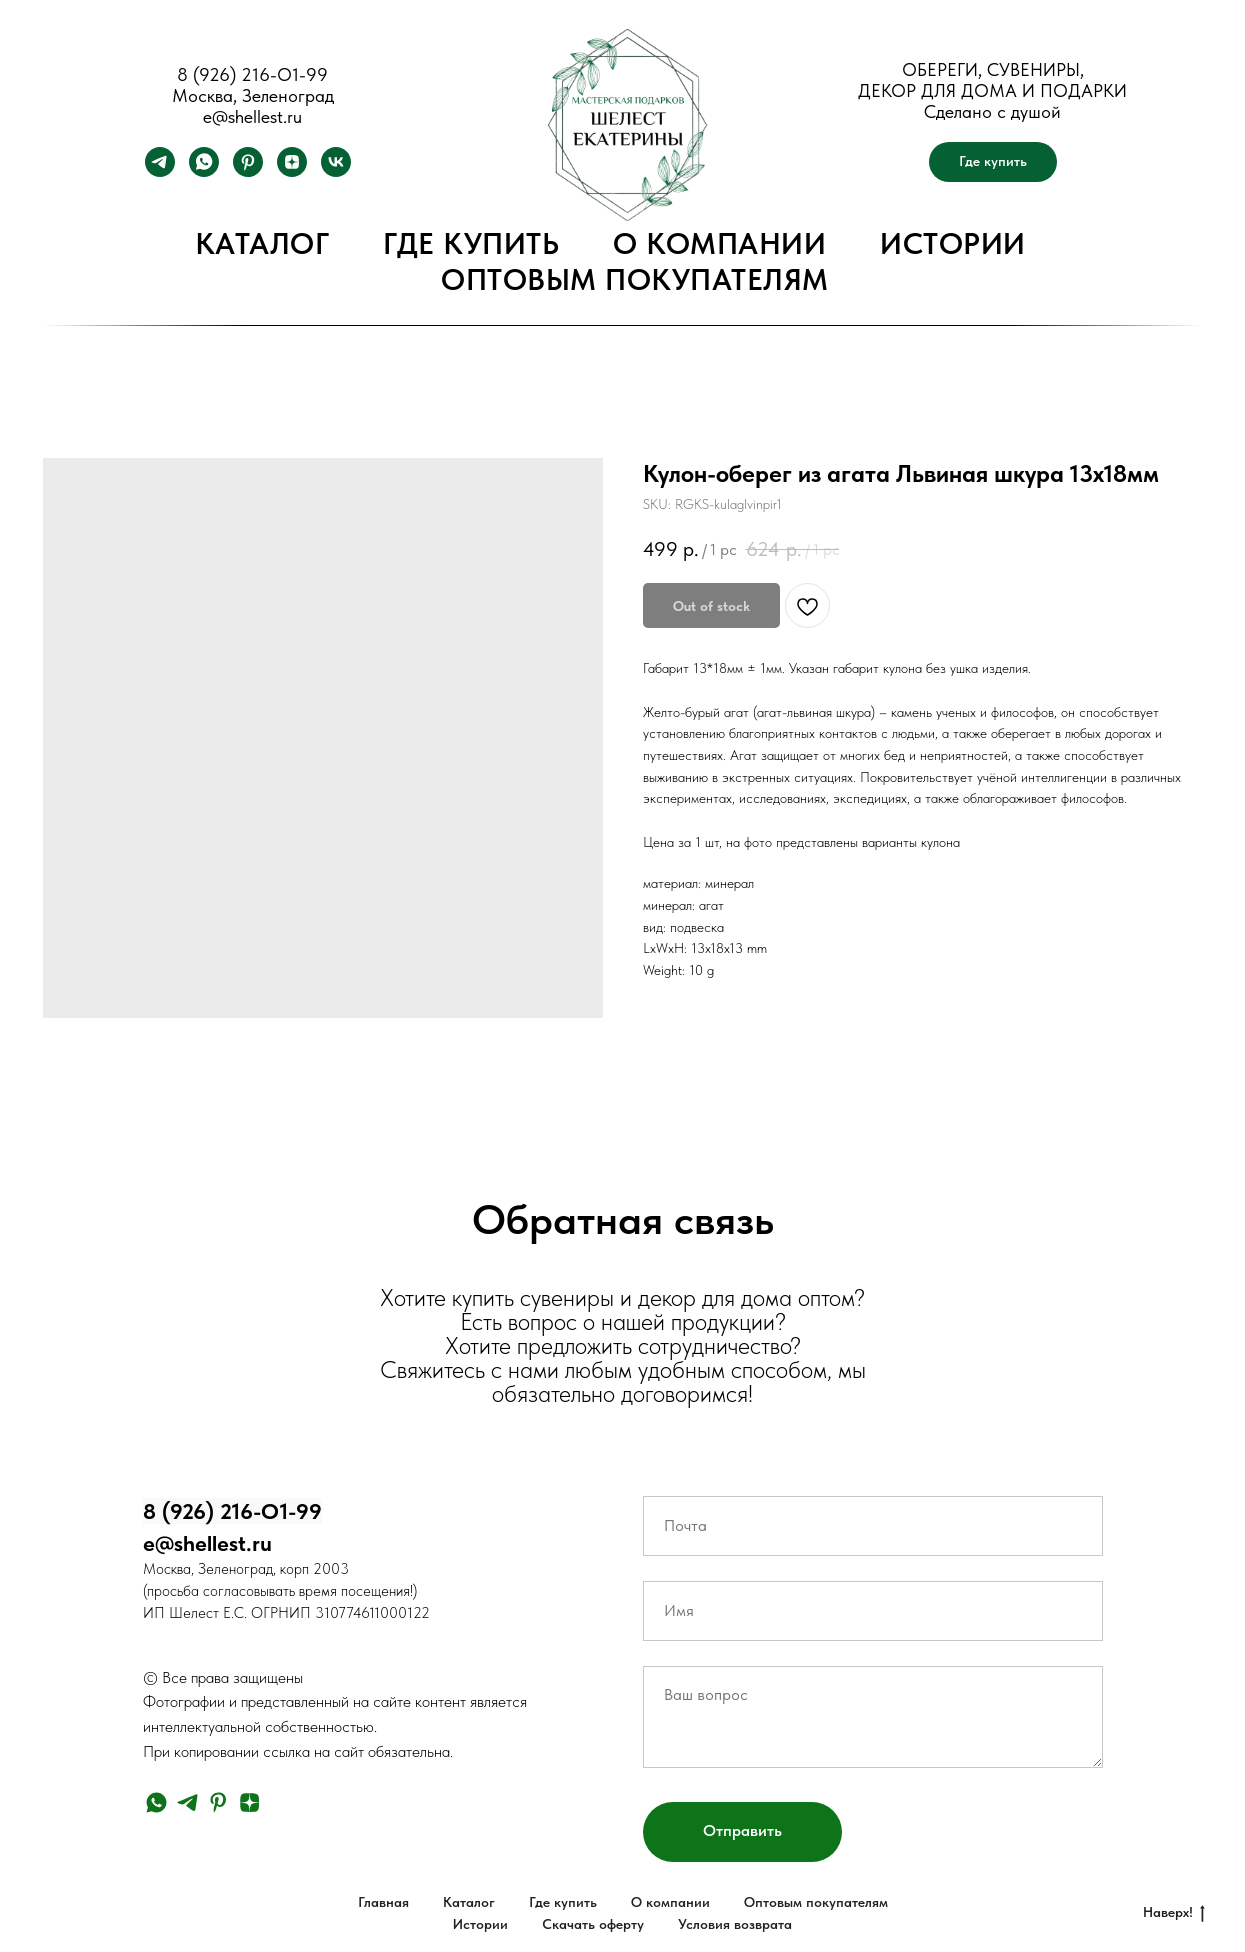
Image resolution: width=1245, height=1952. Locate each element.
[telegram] (160, 171)
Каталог (262, 243)
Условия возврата (735, 1924)
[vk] (336, 171)
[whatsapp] (204, 171)
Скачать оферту (593, 1924)
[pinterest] (248, 171)
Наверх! (1174, 1913)
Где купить (471, 243)
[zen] (292, 171)
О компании (719, 243)
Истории (953, 243)
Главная (383, 1902)
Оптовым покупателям (635, 279)
